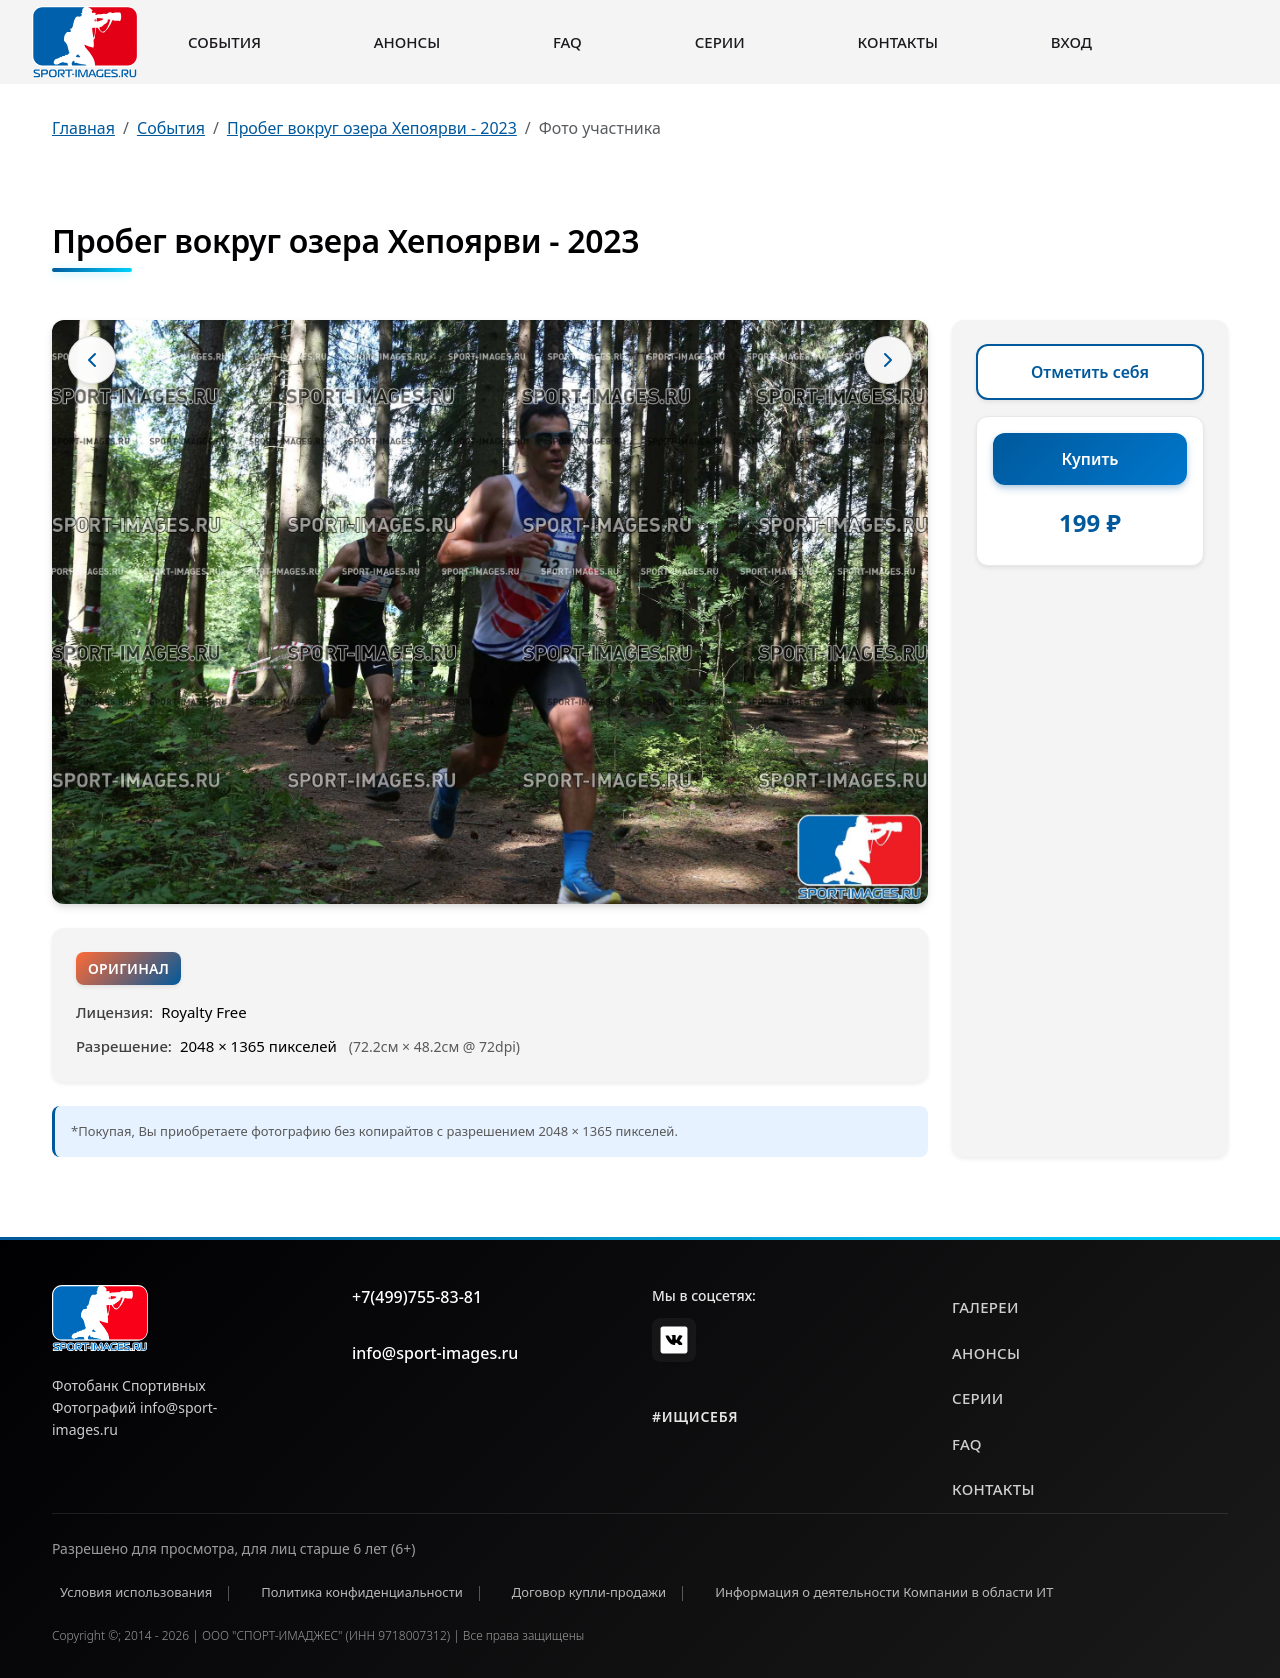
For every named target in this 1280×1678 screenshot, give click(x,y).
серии (978, 1398)
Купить (1090, 459)
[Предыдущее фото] (92, 360)
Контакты (898, 42)
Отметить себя (1090, 372)
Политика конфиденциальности (362, 1592)
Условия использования (136, 1592)
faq (967, 1444)
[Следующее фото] (888, 360)
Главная (83, 128)
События (224, 42)
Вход (1071, 42)
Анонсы (407, 42)
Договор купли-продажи (589, 1592)
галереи (985, 1307)
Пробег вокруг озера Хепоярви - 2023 (372, 128)
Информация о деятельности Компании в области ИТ (884, 1592)
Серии (720, 42)
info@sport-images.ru (435, 1353)
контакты (993, 1489)
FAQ (567, 42)
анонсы (986, 1353)
